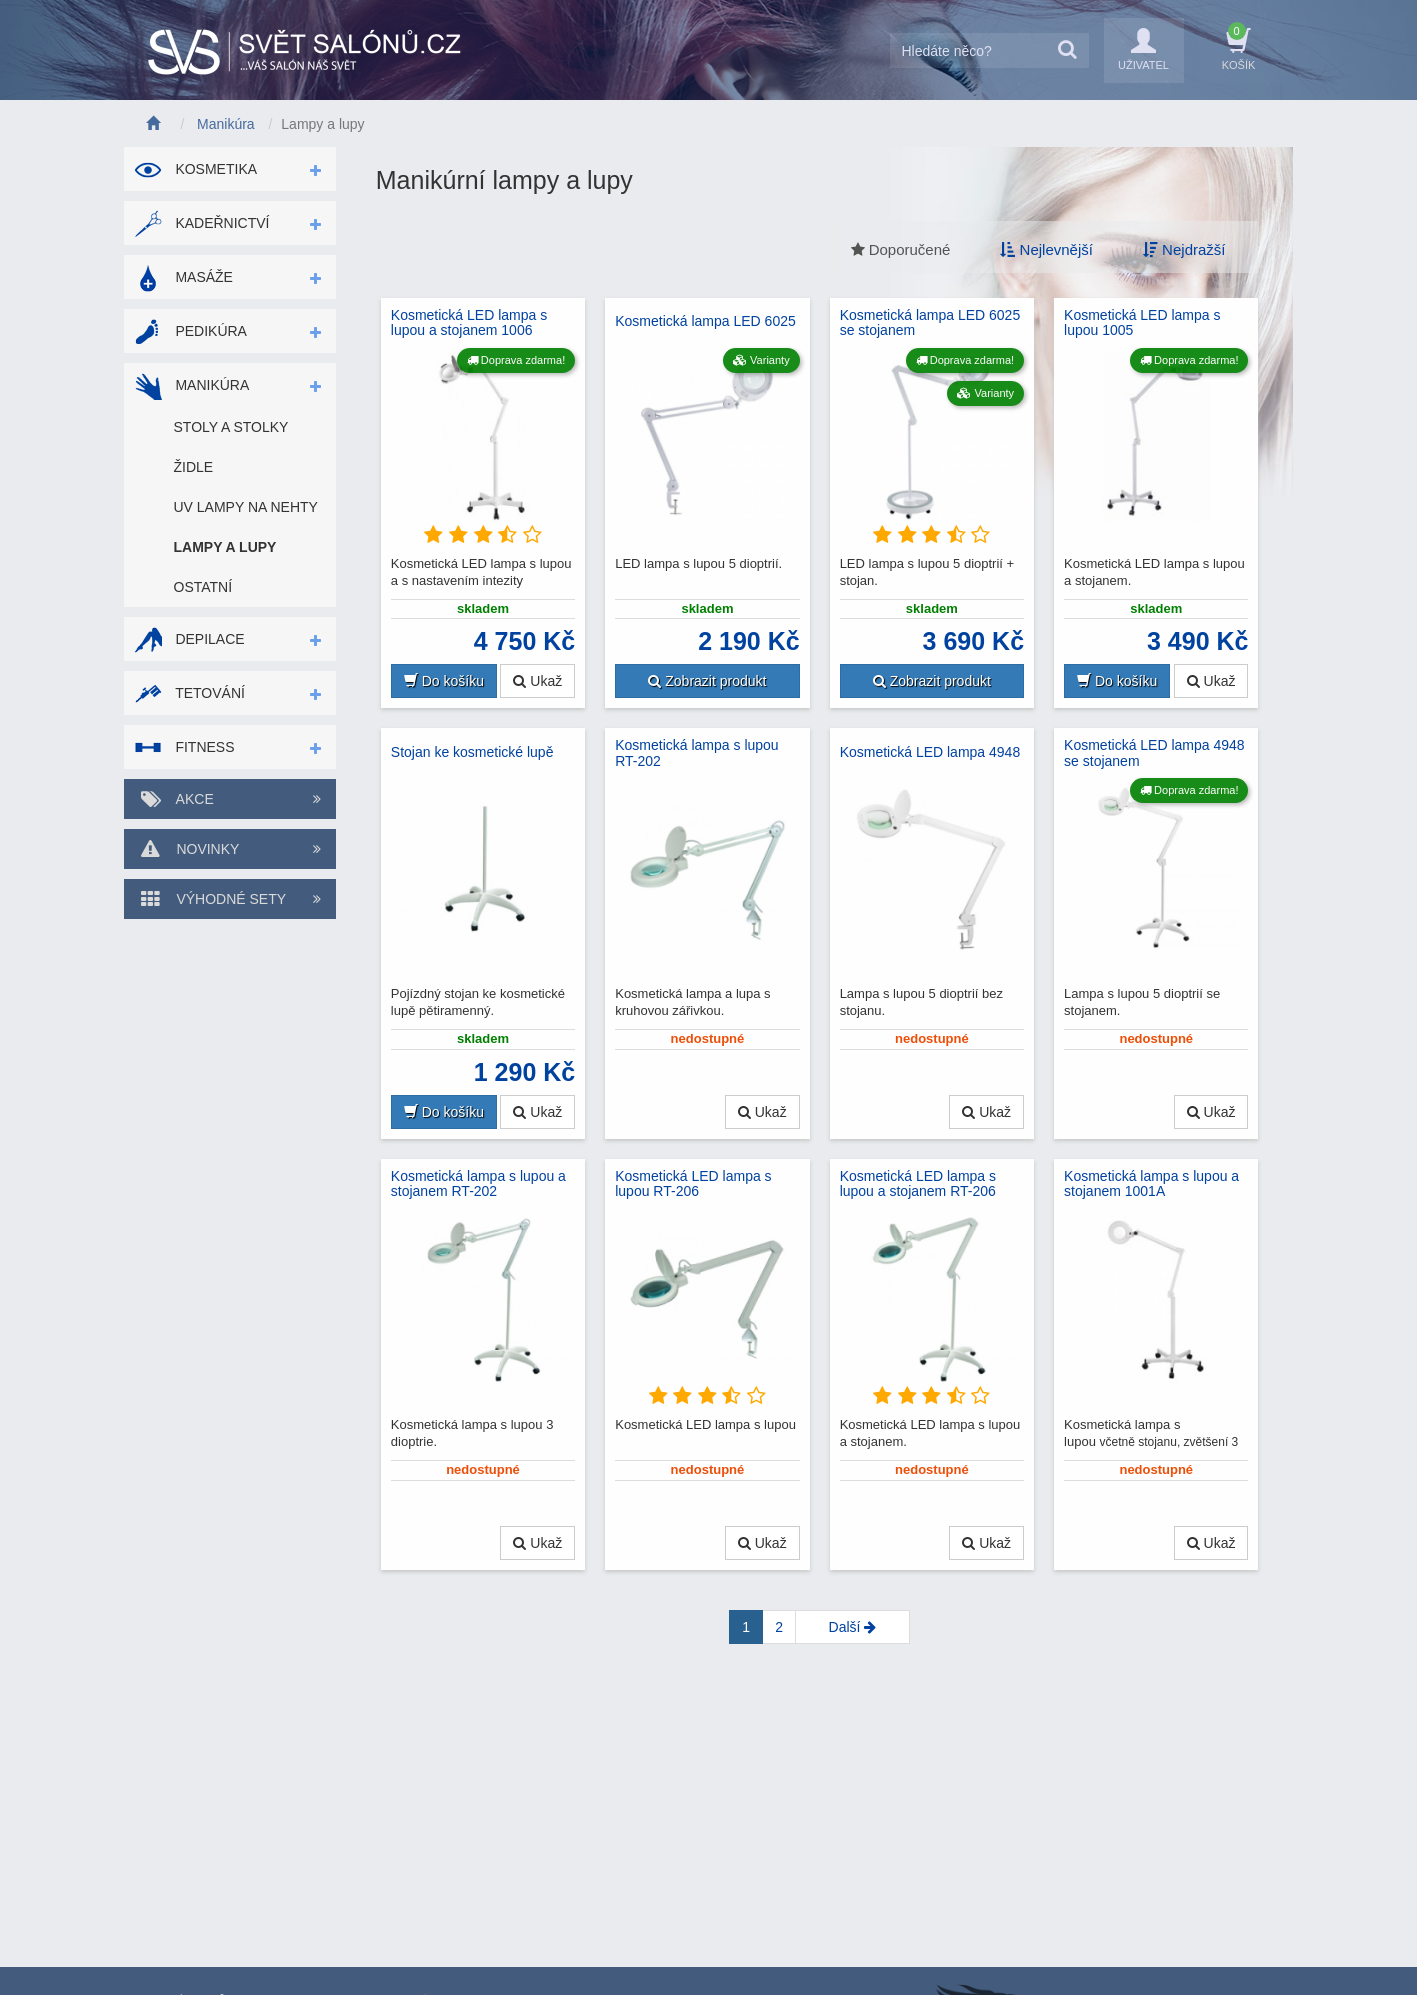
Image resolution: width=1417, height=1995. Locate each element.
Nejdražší (1184, 249)
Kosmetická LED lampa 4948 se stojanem (1154, 753)
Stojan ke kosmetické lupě (472, 752)
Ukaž (537, 681)
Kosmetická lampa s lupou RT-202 (696, 753)
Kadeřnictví (202, 223)
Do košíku (444, 681)
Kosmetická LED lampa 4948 (930, 752)
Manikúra (192, 385)
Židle (194, 467)
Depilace (189, 639)
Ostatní (203, 587)
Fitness (184, 747)
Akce (230, 799)
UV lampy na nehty (246, 507)
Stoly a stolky (231, 427)
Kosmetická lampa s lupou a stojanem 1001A (1151, 1184)
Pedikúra (190, 331)
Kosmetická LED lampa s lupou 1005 (1142, 323)
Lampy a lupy (225, 547)
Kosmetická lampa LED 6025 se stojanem (930, 323)
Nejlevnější (1046, 249)
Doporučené (901, 249)
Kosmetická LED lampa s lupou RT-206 (693, 1184)
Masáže (183, 277)
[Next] (852, 1627)
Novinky (230, 849)
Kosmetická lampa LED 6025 (705, 321)
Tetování (189, 693)
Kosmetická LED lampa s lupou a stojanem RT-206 (918, 1184)
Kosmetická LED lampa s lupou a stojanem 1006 (469, 323)
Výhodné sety (230, 899)
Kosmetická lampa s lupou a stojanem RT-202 (478, 1184)
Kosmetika (196, 169)
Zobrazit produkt (707, 681)
